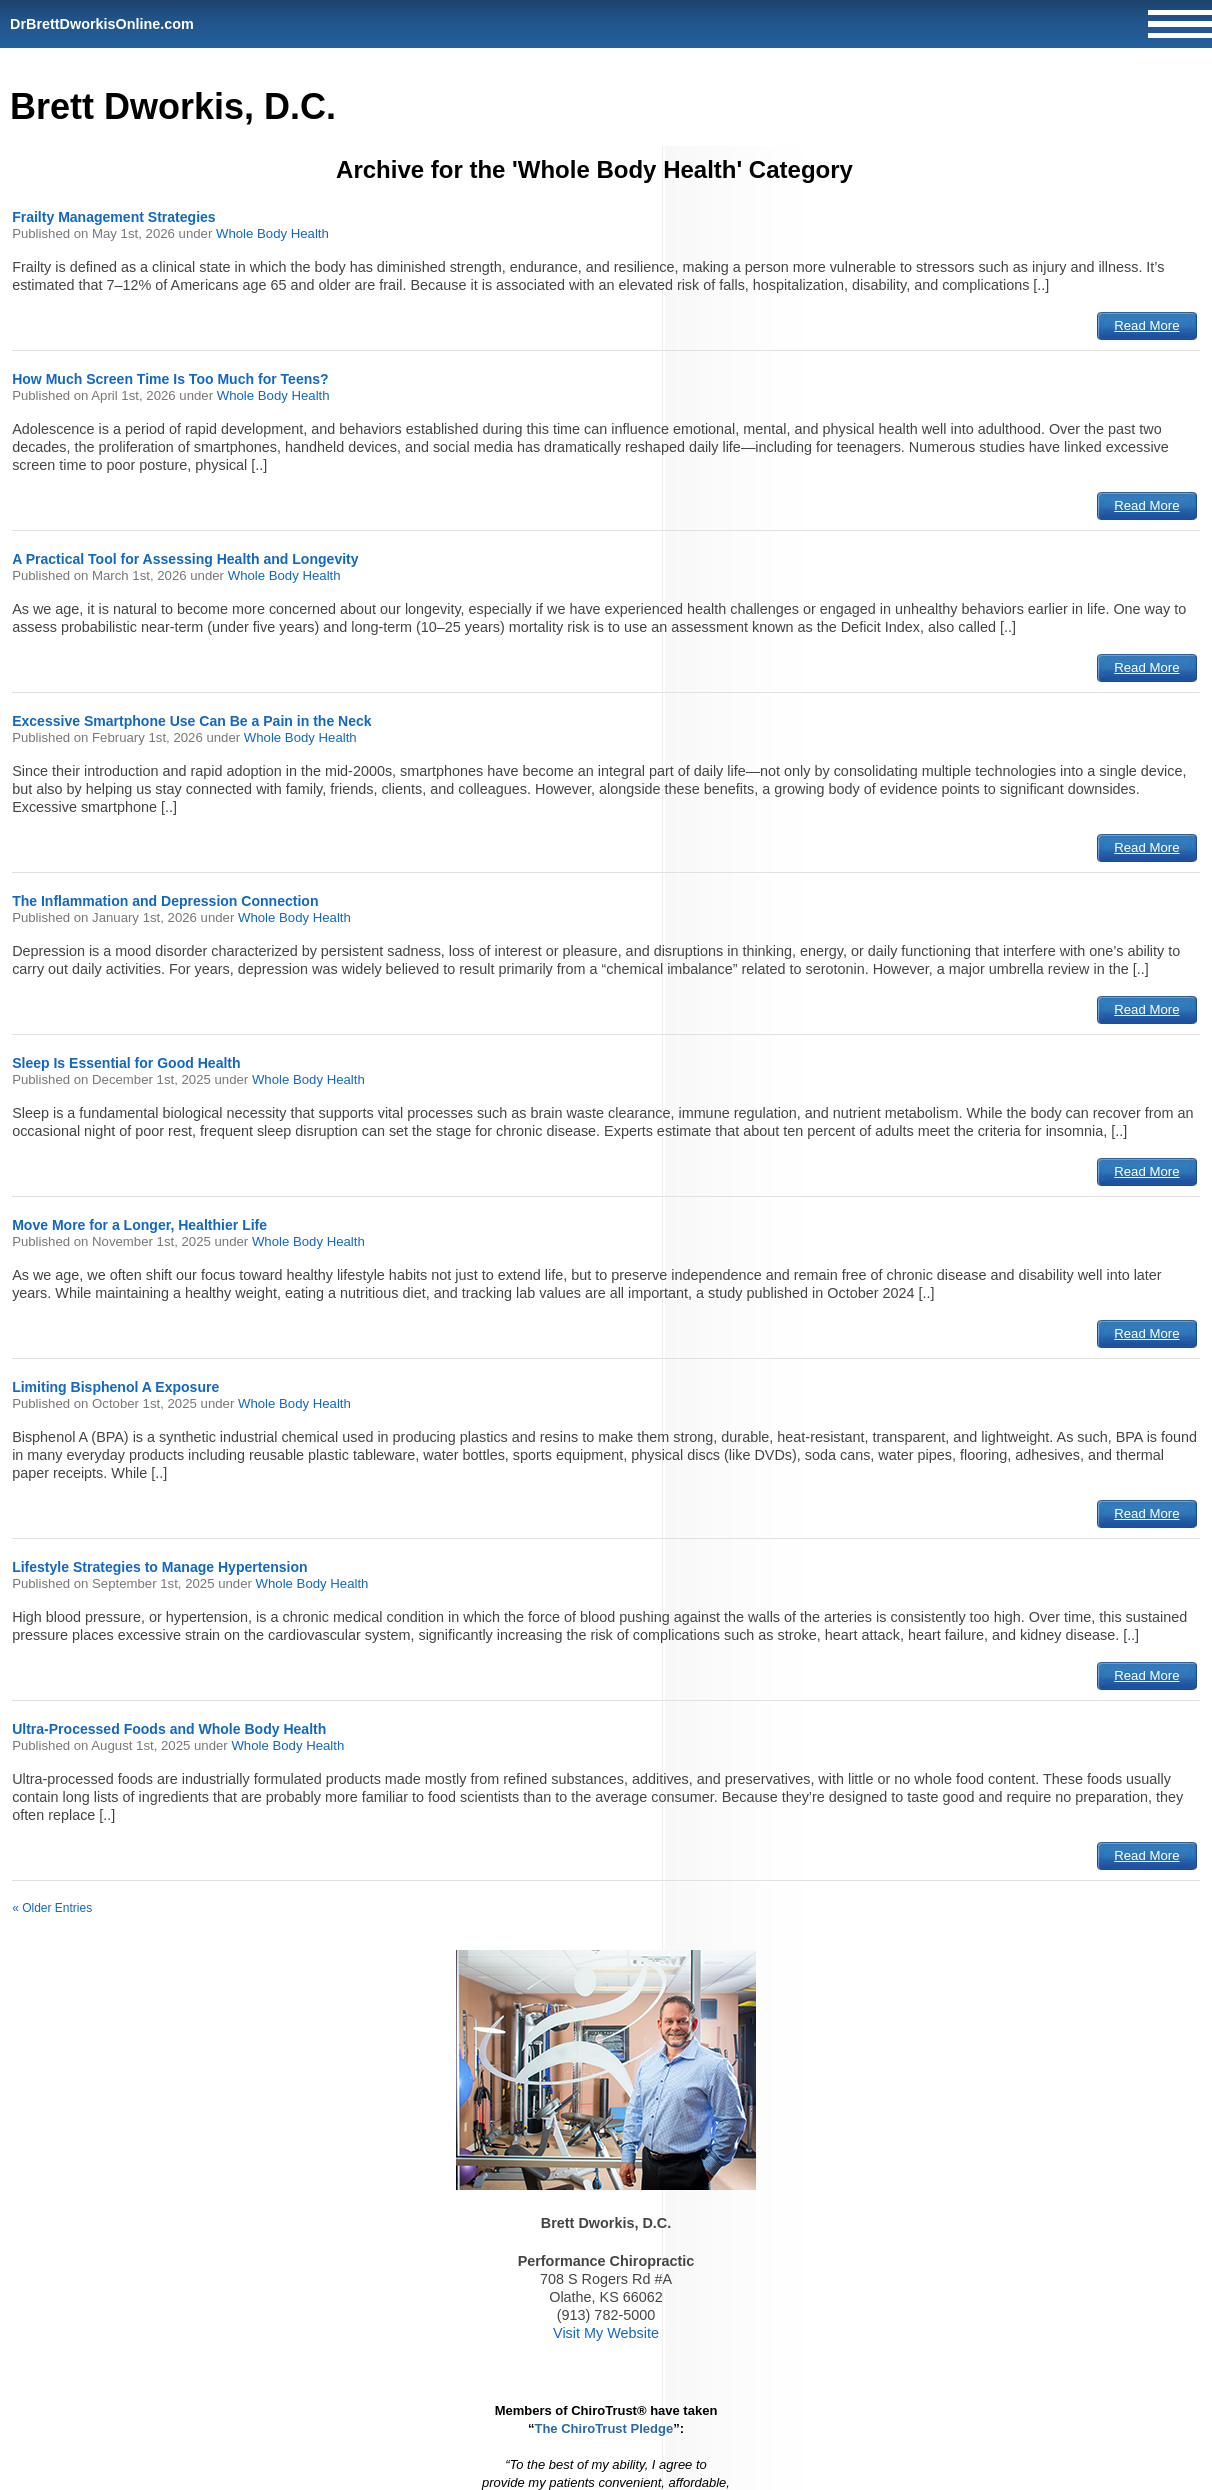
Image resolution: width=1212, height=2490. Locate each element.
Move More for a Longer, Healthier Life (139, 1225)
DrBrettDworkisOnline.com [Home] (102, 24)
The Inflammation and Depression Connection (165, 901)
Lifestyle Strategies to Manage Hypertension (160, 1567)
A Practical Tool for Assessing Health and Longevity (185, 559)
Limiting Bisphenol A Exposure (115, 1387)
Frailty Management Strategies (114, 217)
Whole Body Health (272, 233)
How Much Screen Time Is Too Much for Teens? (170, 379)
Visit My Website (606, 2333)
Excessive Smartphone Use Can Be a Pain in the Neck (192, 721)
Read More (1146, 325)
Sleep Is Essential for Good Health (126, 1063)
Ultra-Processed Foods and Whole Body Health (169, 1729)
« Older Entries (52, 1908)
